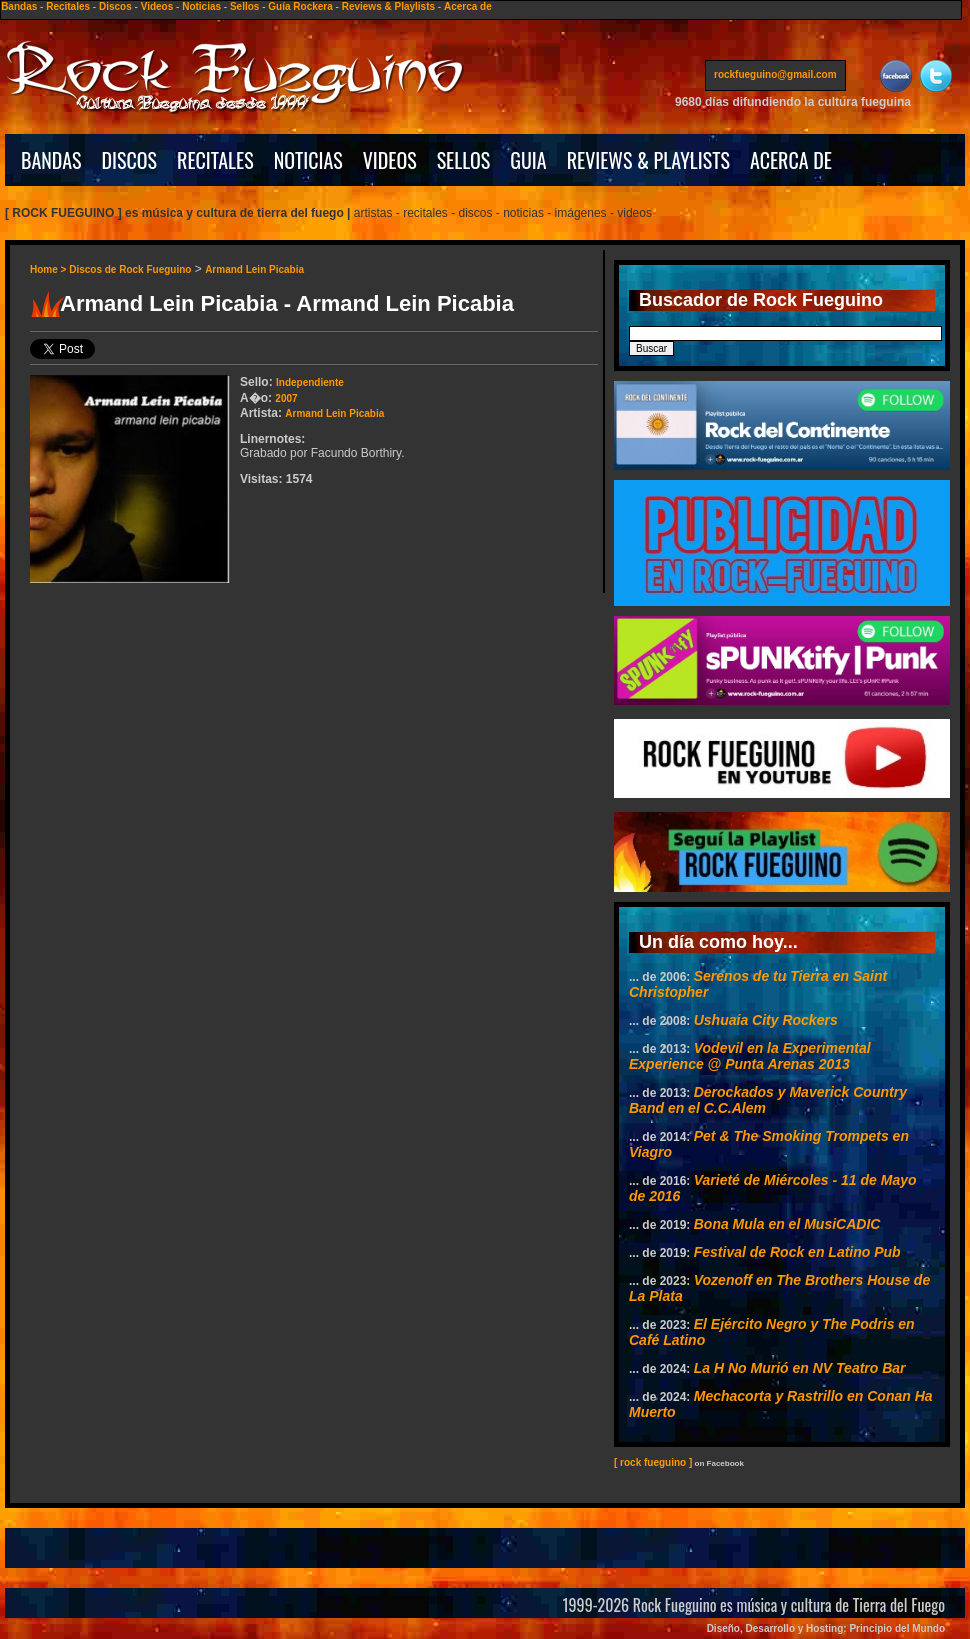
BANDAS (51, 160)
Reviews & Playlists (388, 6)
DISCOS (130, 160)
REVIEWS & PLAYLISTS (648, 160)
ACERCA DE (791, 160)
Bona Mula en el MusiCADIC (787, 1224)
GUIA (528, 160)
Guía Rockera (300, 6)
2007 (286, 398)
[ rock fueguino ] (653, 1462)
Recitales (68, 6)
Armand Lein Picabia (254, 269)
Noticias (201, 6)
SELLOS (464, 160)
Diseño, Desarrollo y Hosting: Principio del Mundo (826, 1628)
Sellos (244, 6)
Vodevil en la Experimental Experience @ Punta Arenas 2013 (750, 1056)
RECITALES (215, 160)
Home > (49, 269)
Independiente (310, 382)
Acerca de (468, 6)
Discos (115, 6)
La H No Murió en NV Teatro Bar (800, 1368)
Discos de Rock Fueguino (130, 269)
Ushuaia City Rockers (766, 1020)
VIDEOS (390, 160)
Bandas (19, 6)
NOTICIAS (308, 160)
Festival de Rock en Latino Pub (797, 1252)
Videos (157, 6)
